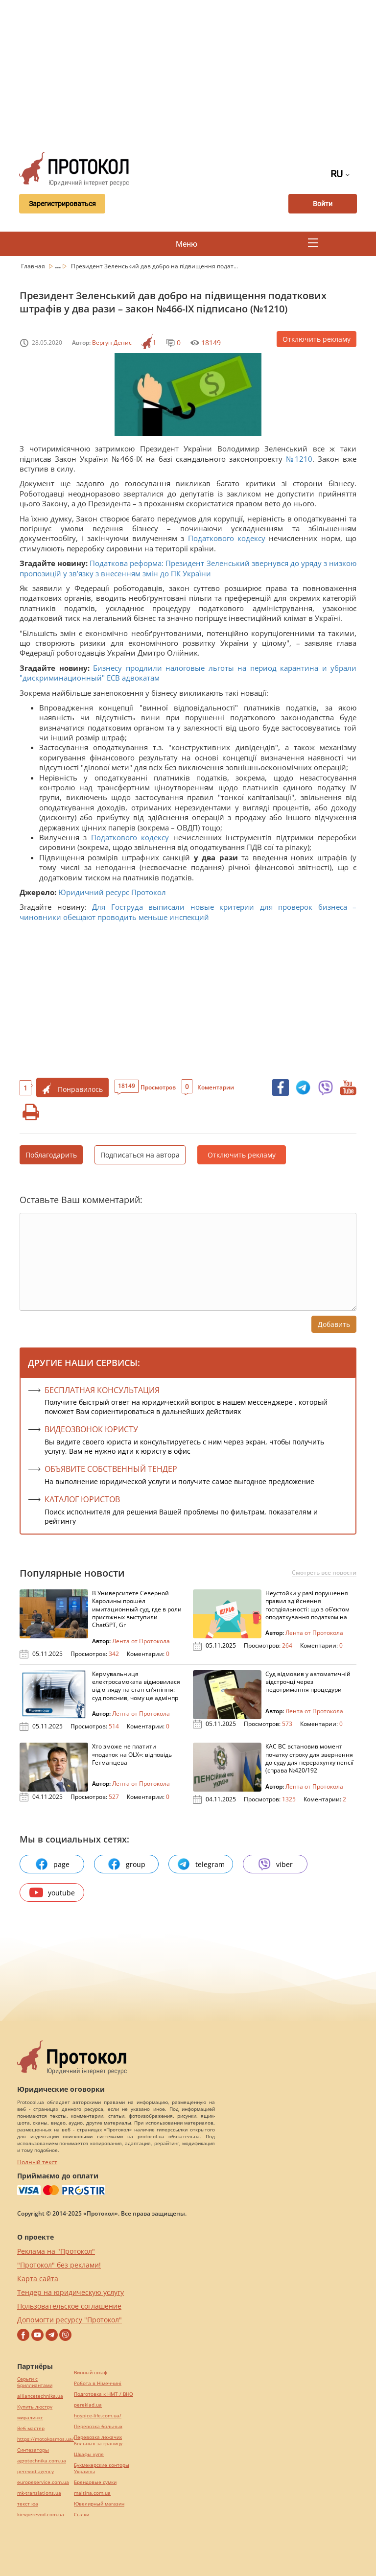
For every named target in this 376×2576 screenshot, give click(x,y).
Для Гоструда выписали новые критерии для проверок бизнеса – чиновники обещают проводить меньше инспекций (188, 912)
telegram (201, 1864)
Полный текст (37, 2162)
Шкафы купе (89, 2454)
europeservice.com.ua (43, 2482)
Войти (322, 204)
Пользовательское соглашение (69, 2306)
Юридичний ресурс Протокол (112, 892)
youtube (52, 1892)
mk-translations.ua (39, 2493)
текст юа (27, 2504)
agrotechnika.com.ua (41, 2461)
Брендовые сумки (95, 2482)
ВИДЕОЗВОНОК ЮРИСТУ (91, 1429)
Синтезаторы (33, 2450)
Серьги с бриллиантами (34, 2382)
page (52, 1864)
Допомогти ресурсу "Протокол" (69, 2319)
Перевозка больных (98, 2426)
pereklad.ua (88, 2405)
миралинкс (30, 2417)
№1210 (299, 459)
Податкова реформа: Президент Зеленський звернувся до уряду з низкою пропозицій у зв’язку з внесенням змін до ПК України (188, 568)
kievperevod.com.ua (40, 2514)
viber (275, 1864)
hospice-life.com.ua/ (97, 2415)
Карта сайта (37, 2278)
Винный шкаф (90, 2372)
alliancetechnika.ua (40, 2396)
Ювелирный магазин (99, 2504)
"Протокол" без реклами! (59, 2264)
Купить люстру (34, 2407)
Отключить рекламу (316, 339)
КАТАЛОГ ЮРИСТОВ (82, 1499)
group (126, 1864)
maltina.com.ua (92, 2493)
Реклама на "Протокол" (56, 2251)
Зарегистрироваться (62, 204)
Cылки (81, 2514)
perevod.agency (35, 2471)
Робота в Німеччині (97, 2383)
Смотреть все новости (324, 1573)
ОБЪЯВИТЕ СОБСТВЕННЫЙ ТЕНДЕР (111, 1469)
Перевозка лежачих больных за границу (98, 2440)
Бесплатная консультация (102, 1390)
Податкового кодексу (226, 538)
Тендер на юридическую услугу (70, 2292)
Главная (34, 266)
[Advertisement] (194, 73)
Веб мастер (31, 2428)
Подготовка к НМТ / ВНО (103, 2394)
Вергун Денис (112, 342)
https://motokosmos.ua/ (45, 2439)
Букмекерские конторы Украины (101, 2468)
